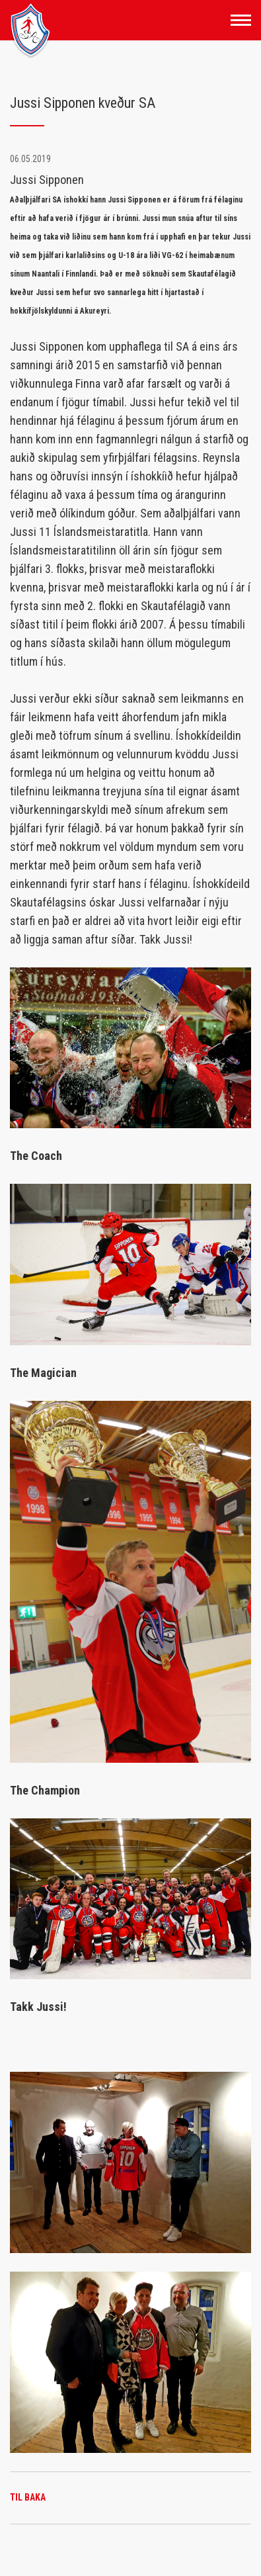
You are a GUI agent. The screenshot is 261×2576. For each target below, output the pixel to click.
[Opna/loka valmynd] (241, 20)
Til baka (28, 2497)
